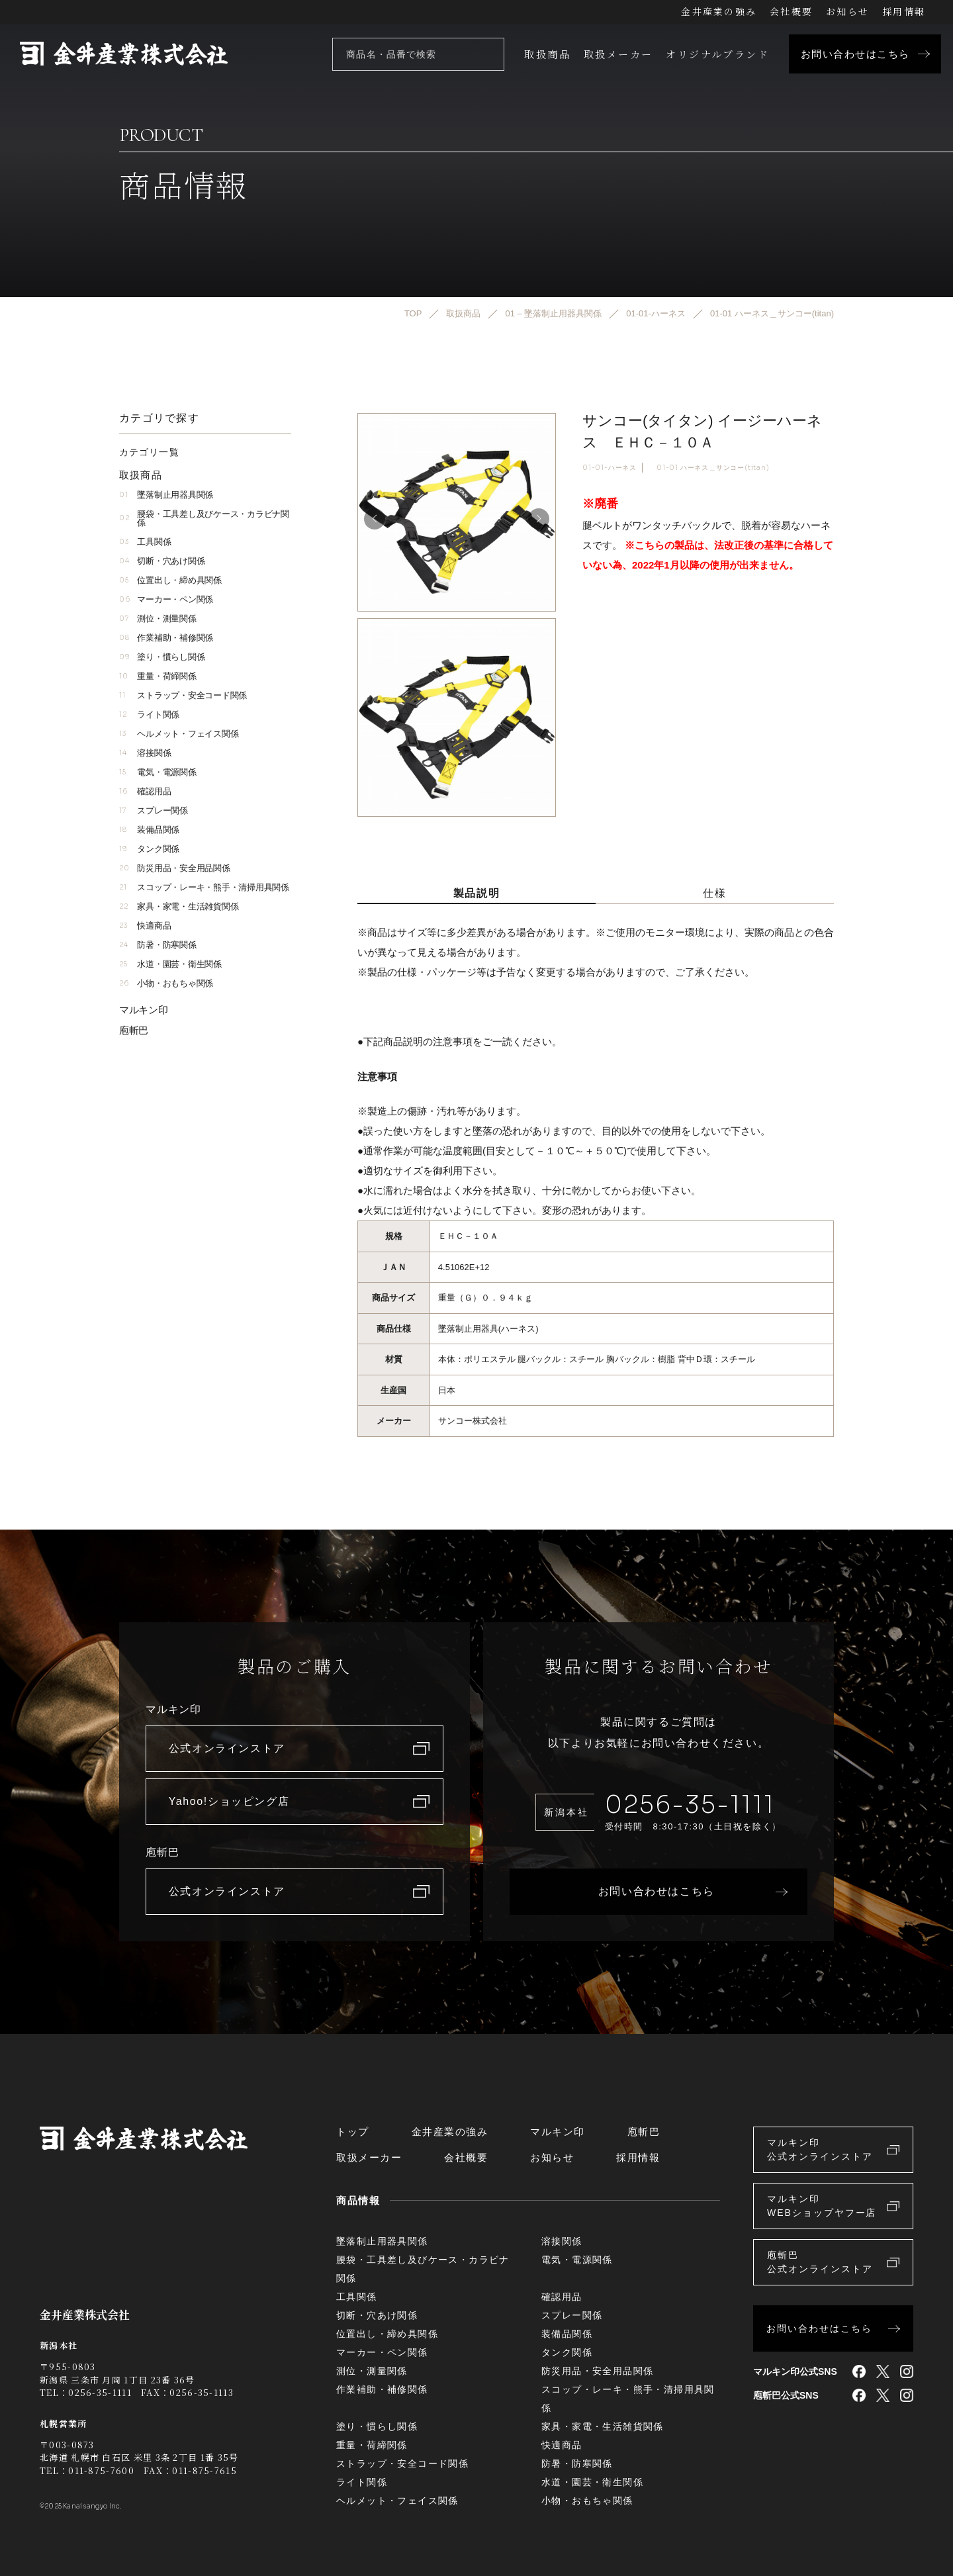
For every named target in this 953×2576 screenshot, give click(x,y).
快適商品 (145, 926)
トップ (352, 2131)
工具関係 (145, 542)
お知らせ (847, 11)
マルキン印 (143, 1009)
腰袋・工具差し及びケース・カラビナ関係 (204, 518)
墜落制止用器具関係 (166, 495)
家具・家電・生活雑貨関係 (178, 906)
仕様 (714, 893)
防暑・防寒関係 (158, 945)
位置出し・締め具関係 (170, 580)
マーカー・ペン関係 (166, 599)
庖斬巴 (133, 1030)
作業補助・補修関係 (166, 638)
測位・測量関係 (158, 618)
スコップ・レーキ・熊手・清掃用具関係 (204, 887)
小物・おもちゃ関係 (166, 983)
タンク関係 (149, 849)
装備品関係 (149, 830)
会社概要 (791, 11)
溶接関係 (145, 753)
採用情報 (903, 11)
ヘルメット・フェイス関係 (178, 734)
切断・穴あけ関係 (161, 561)
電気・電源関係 (158, 772)
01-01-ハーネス (609, 467)
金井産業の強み (718, 11)
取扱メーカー (618, 54)
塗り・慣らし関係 (161, 657)
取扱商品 (547, 54)
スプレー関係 (153, 810)
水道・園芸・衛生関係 (170, 964)
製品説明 (476, 893)
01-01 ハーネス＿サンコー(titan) (713, 467)
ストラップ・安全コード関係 (183, 695)
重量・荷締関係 (158, 676)
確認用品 (145, 791)
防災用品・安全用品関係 (174, 868)
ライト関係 (149, 714)
